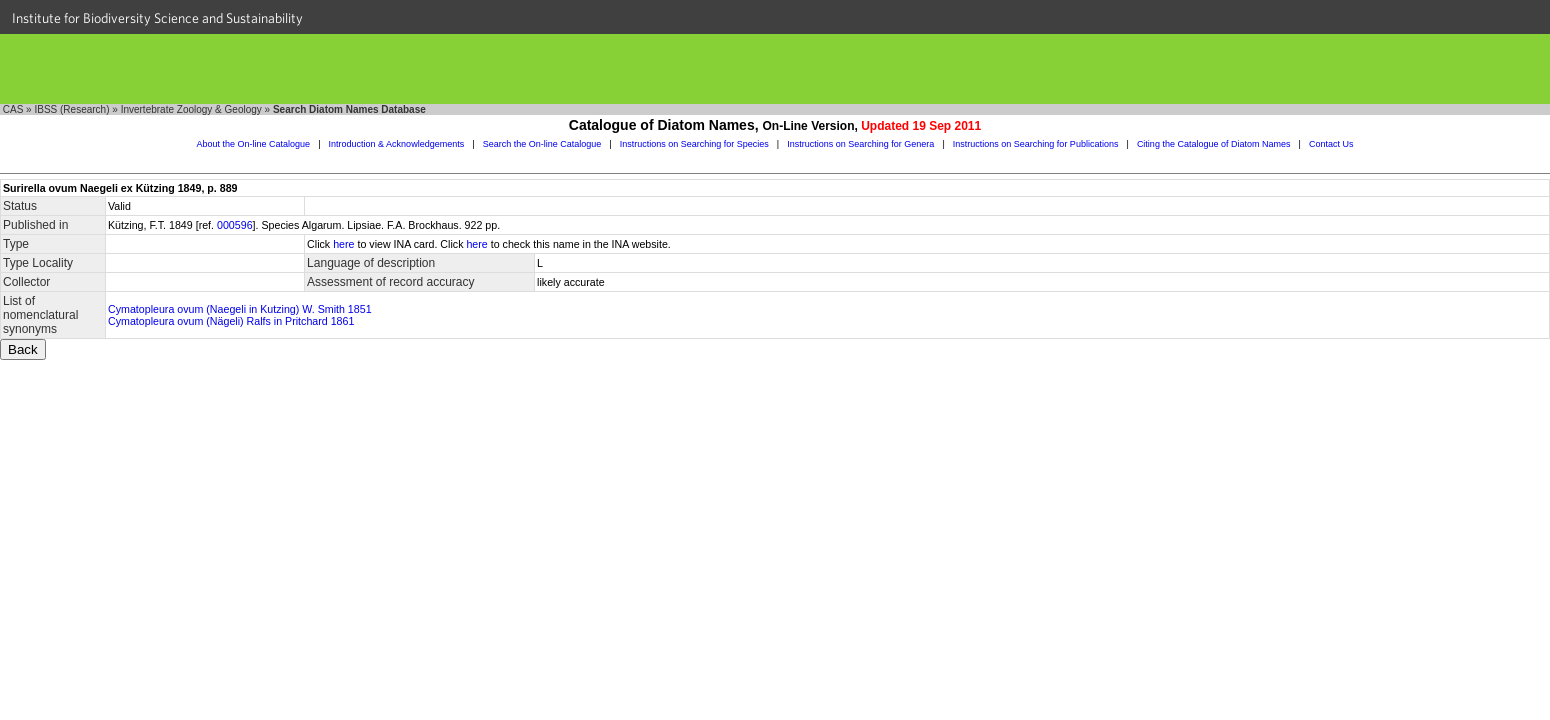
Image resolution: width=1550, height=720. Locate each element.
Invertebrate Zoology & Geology (191, 109)
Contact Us (1331, 144)
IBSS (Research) (71, 109)
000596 (235, 225)
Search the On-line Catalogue (542, 144)
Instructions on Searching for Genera (860, 144)
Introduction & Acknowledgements (397, 144)
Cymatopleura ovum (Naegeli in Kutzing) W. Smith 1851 (240, 309)
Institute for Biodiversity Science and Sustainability (157, 18)
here (343, 244)
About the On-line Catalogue (254, 144)
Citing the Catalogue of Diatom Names (1214, 144)
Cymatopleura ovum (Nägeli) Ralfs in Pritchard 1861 (231, 321)
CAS (13, 109)
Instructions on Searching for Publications (1036, 144)
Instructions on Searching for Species (694, 144)
